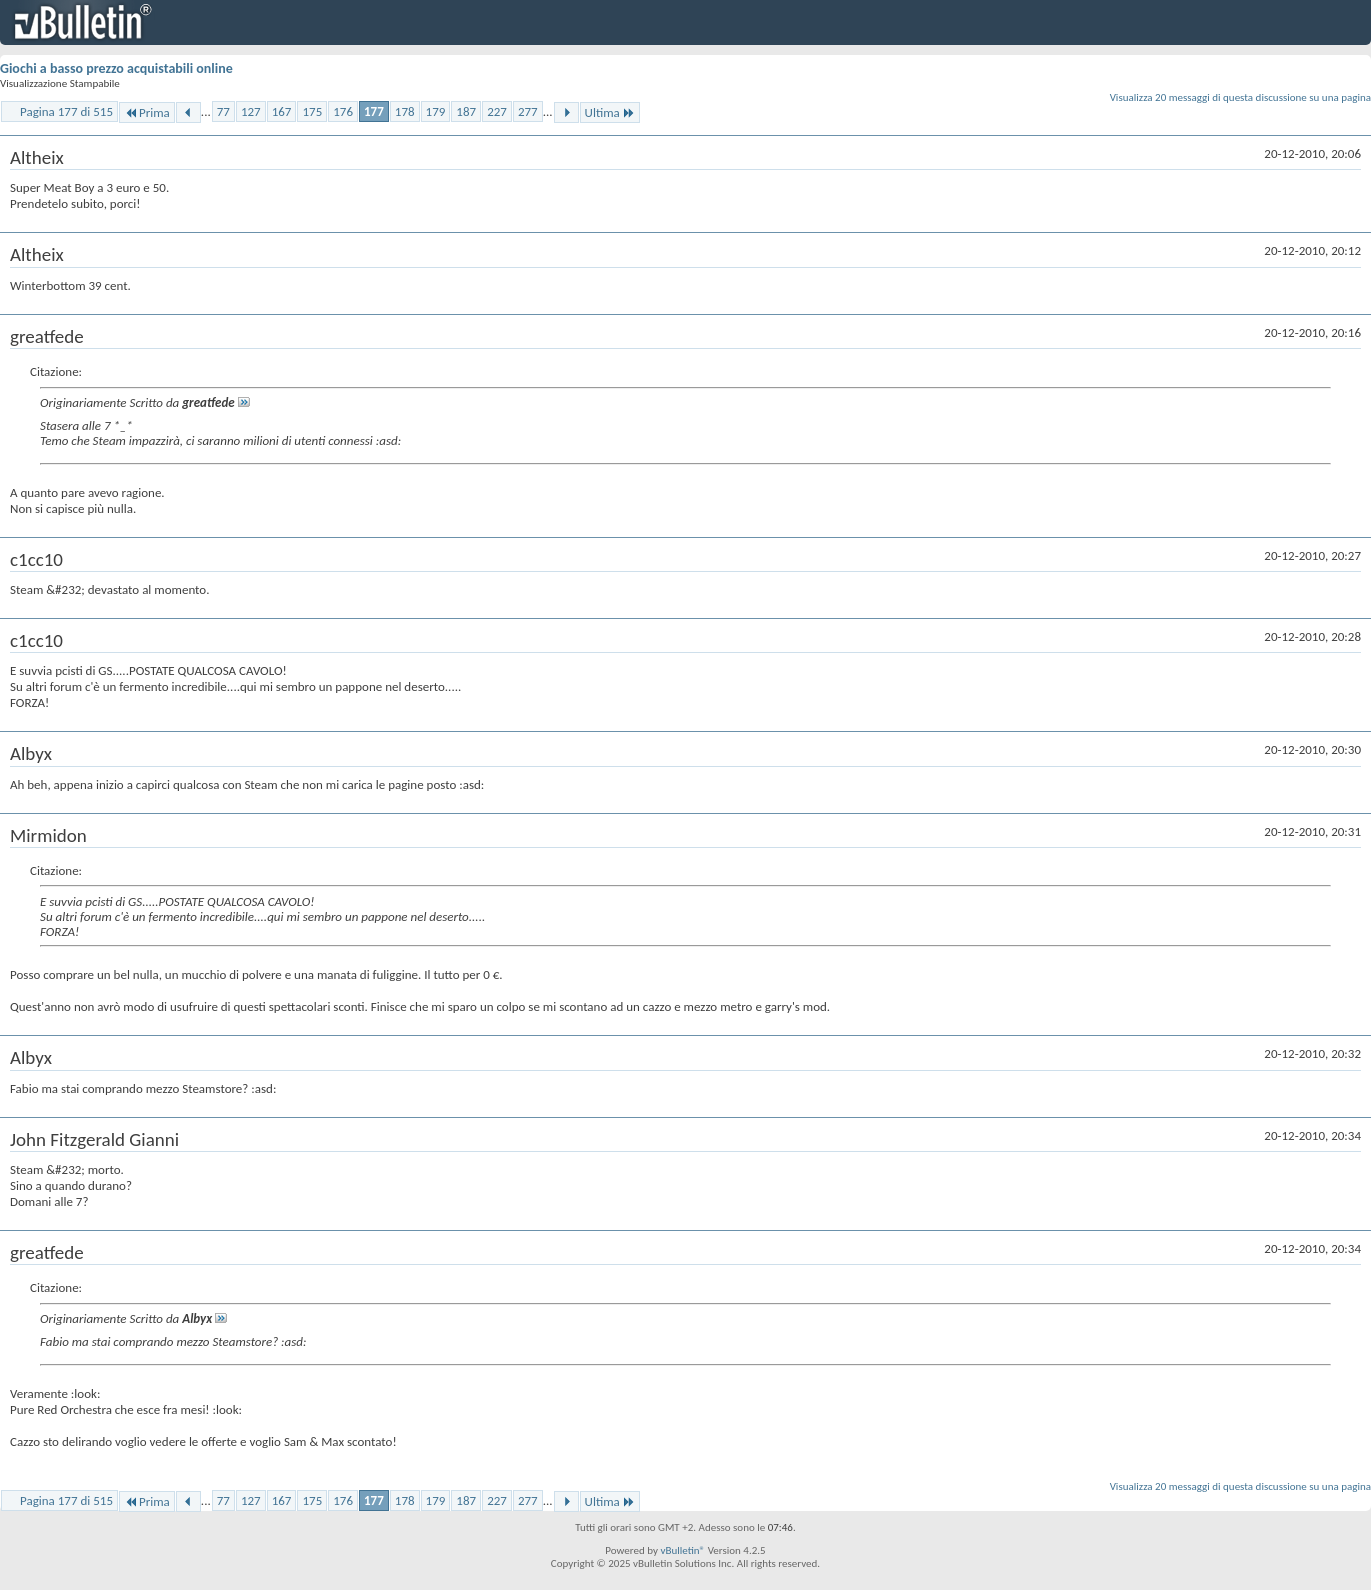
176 (343, 111)
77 (223, 111)
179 (436, 111)
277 (528, 111)
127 (251, 111)
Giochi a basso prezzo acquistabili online (116, 68)
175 (312, 111)
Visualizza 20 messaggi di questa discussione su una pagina (1240, 97)
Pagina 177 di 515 (66, 111)
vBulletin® (682, 1550)
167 (282, 111)
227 (497, 111)
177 (374, 111)
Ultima (610, 112)
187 (466, 111)
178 (405, 111)
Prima (147, 112)
